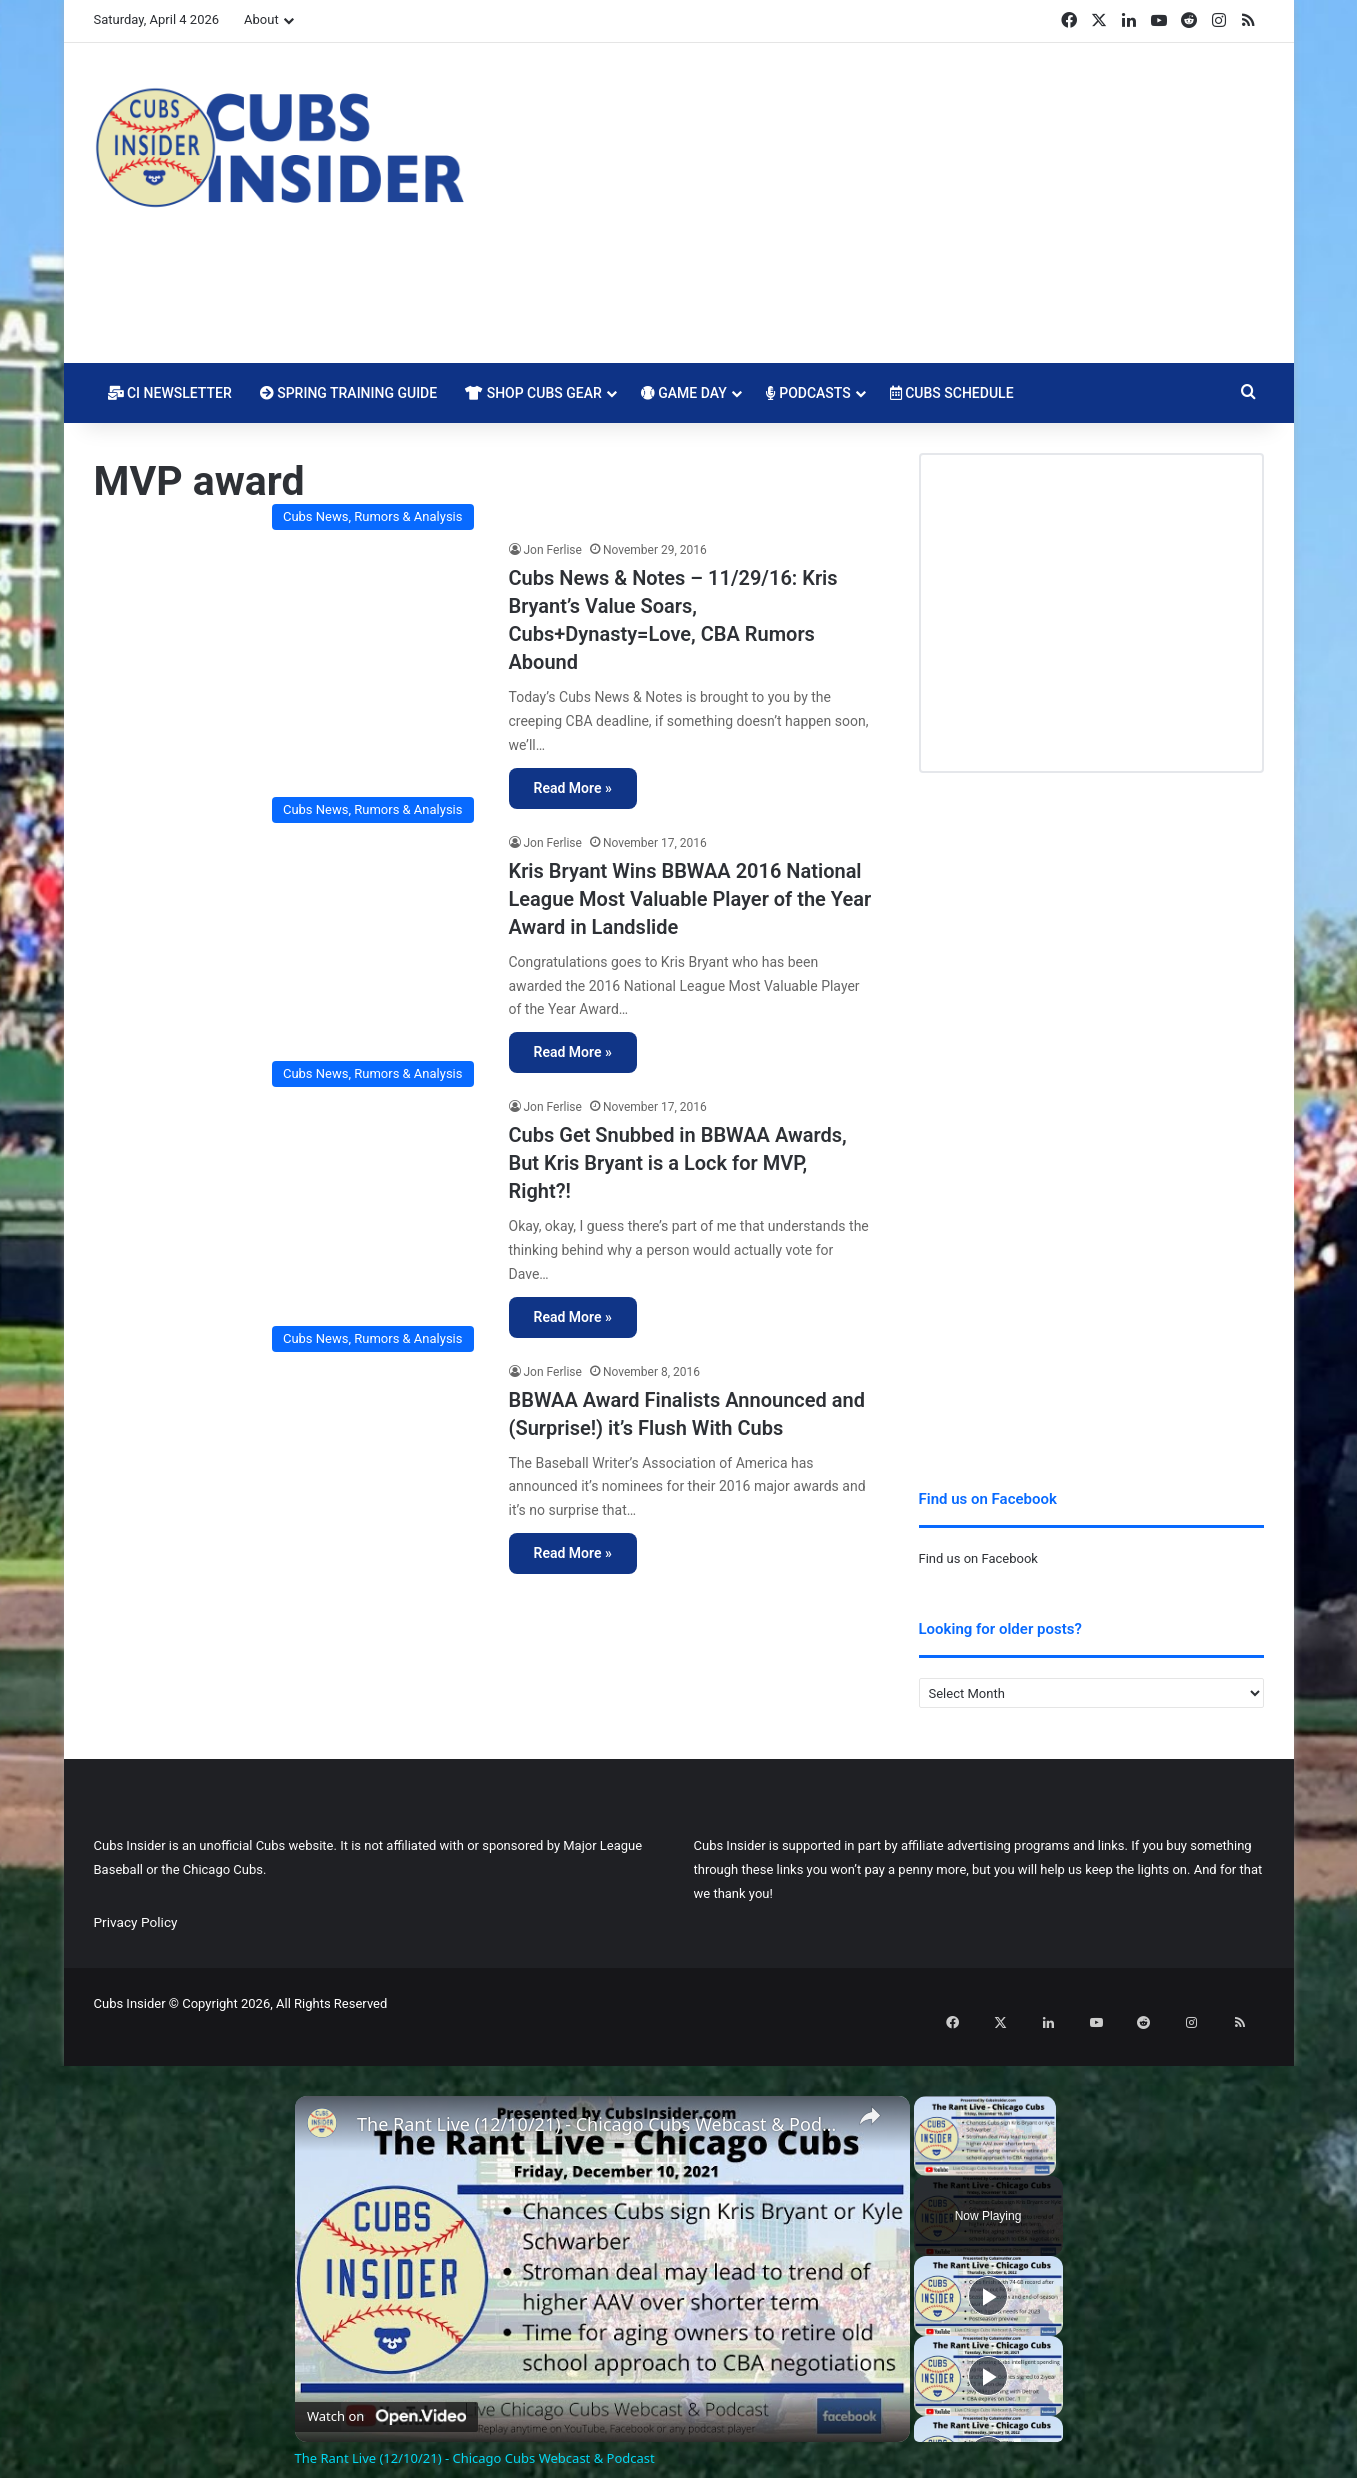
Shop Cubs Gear (533, 393)
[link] (327, 2102)
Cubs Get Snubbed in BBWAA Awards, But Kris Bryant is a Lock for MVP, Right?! (678, 1163)
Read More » (573, 788)
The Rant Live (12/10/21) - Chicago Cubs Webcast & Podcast (599, 2098)
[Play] (988, 2270)
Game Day (684, 393)
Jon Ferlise (553, 550)
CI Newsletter (170, 393)
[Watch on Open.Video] (386, 2386)
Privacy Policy (136, 1922)
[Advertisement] (879, 203)
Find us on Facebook (978, 1558)
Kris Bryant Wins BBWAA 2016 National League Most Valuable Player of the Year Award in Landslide (690, 899)
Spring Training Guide (348, 393)
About (261, 19)
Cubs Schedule (952, 393)
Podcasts (808, 393)
